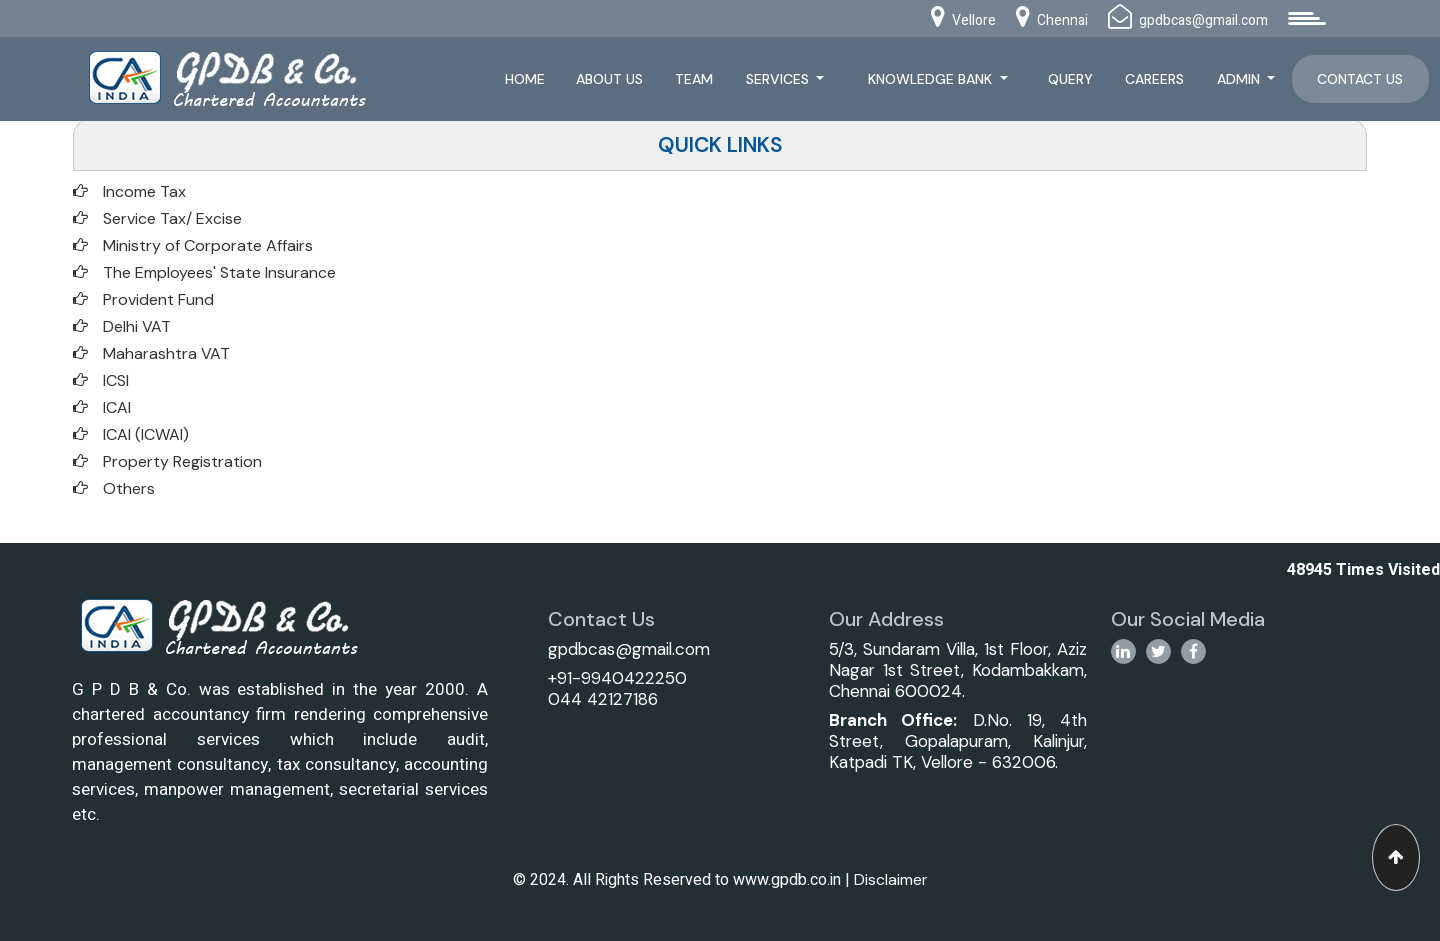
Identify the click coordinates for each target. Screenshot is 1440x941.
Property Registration (182, 461)
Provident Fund (158, 299)
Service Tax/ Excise (172, 218)
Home (525, 79)
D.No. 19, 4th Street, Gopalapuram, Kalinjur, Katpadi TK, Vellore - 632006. (957, 741)
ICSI (116, 380)
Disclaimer (891, 879)
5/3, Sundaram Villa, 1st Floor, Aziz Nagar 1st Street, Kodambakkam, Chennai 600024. (957, 670)
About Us (609, 79)
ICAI (117, 407)
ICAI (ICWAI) (146, 434)
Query (1070, 79)
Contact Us (1360, 79)
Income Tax (144, 191)
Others (129, 488)
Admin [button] (1240, 79)
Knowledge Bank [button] (932, 79)
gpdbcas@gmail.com (629, 649)
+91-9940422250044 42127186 (617, 688)
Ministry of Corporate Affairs (208, 245)
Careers (1154, 79)
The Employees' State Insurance (219, 272)
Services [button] (779, 79)
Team (694, 79)
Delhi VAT (137, 326)
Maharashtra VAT (166, 353)
